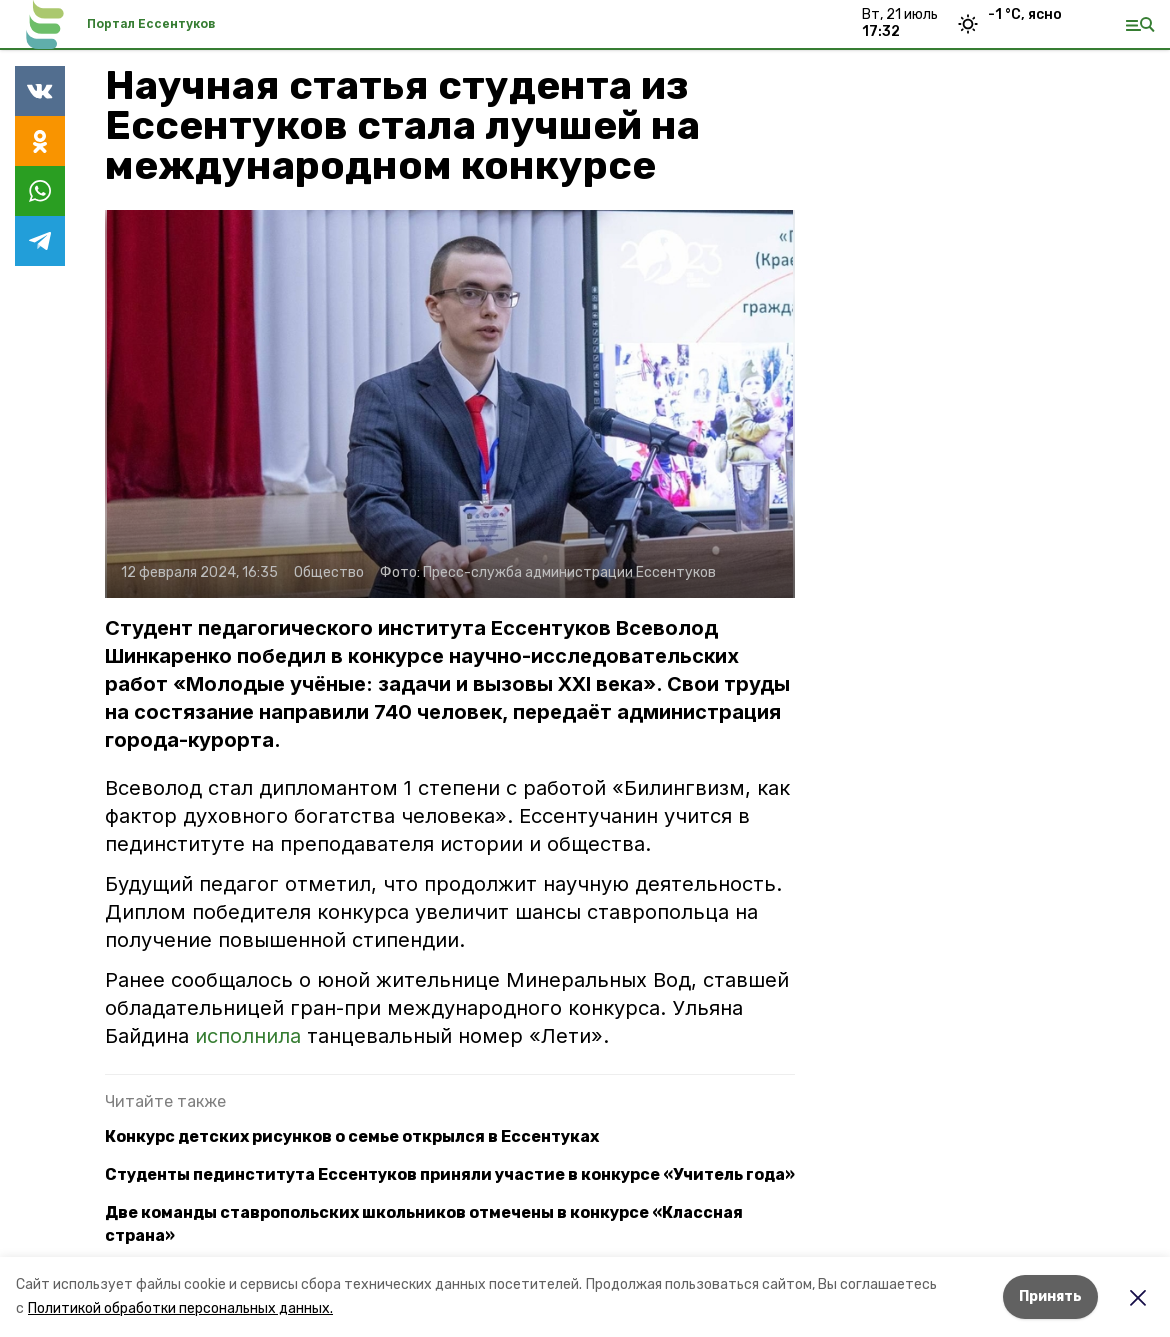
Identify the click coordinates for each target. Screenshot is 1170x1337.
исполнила (248, 1036)
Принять (1050, 1296)
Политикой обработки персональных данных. (180, 1308)
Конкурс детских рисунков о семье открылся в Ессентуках (352, 1136)
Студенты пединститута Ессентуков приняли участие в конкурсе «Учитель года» (450, 1174)
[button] (450, 404)
